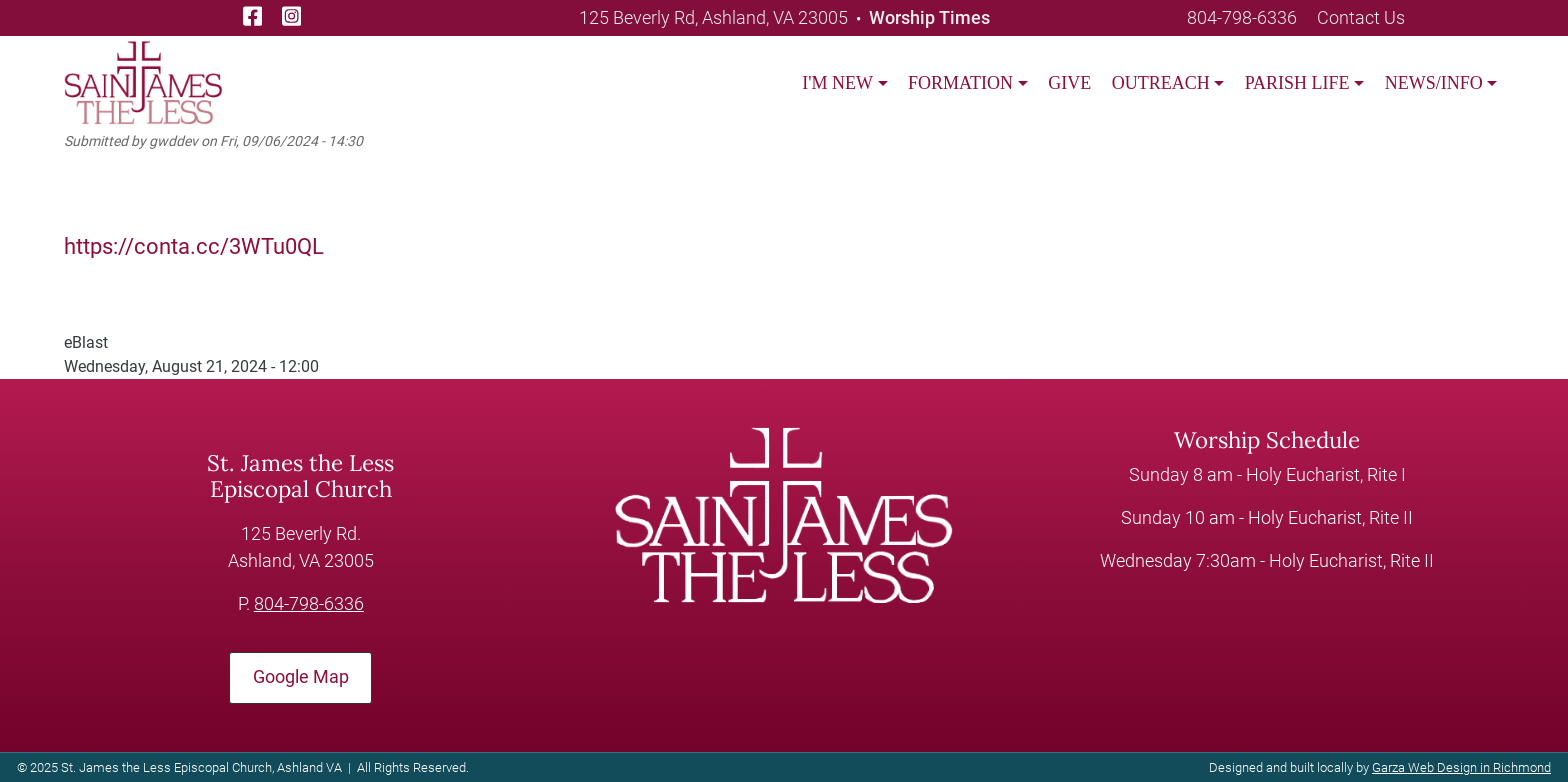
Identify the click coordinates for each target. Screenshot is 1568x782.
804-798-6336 (1242, 17)
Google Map (301, 676)
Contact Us (1361, 17)
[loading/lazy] (143, 81)
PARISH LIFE (1297, 83)
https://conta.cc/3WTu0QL (194, 246)
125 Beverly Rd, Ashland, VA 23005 (713, 17)
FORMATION (960, 83)
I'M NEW (837, 83)
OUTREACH (1161, 83)
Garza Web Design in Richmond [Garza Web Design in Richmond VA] (1461, 767)
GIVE (1069, 83)
